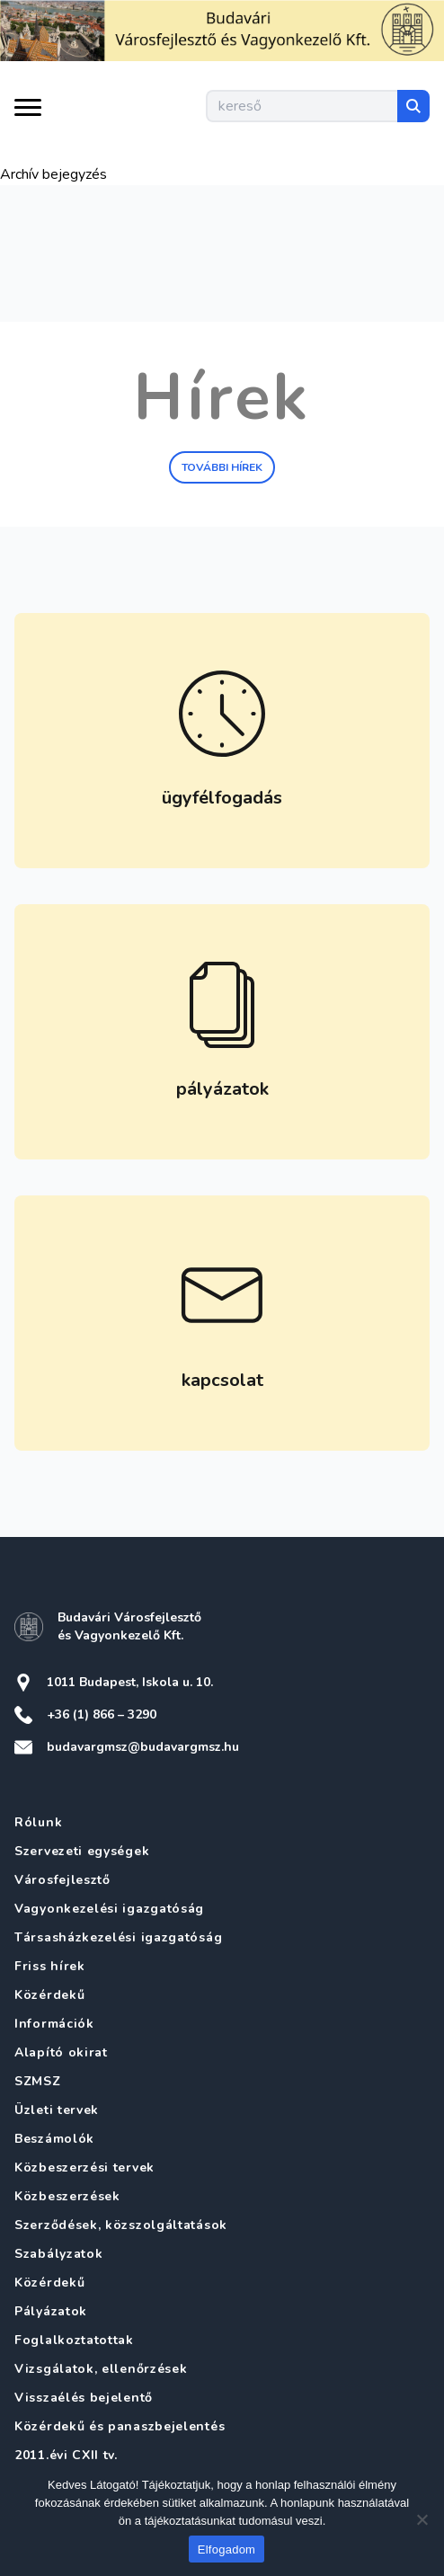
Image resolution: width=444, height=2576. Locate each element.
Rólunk (38, 1822)
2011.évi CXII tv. (66, 2455)
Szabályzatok (58, 2253)
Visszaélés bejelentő (83, 2397)
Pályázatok (50, 2311)
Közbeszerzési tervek (84, 2167)
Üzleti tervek (56, 2110)
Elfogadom (226, 2549)
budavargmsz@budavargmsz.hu (143, 1746)
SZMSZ (37, 2081)
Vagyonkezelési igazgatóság (109, 1908)
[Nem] (422, 2519)
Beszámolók (54, 2138)
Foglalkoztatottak (74, 2340)
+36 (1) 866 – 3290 (101, 1714)
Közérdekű (49, 1994)
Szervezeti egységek (81, 1851)
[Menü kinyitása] (27, 112)
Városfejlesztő (62, 1879)
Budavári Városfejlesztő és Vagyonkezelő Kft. (129, 1626)
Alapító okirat (61, 2052)
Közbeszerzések (67, 2196)
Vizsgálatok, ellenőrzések (101, 2368)
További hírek (222, 467)
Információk (54, 2023)
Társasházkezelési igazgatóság (118, 1937)
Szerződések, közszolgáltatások (120, 2225)
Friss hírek (49, 1966)
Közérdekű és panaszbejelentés (119, 2426)
